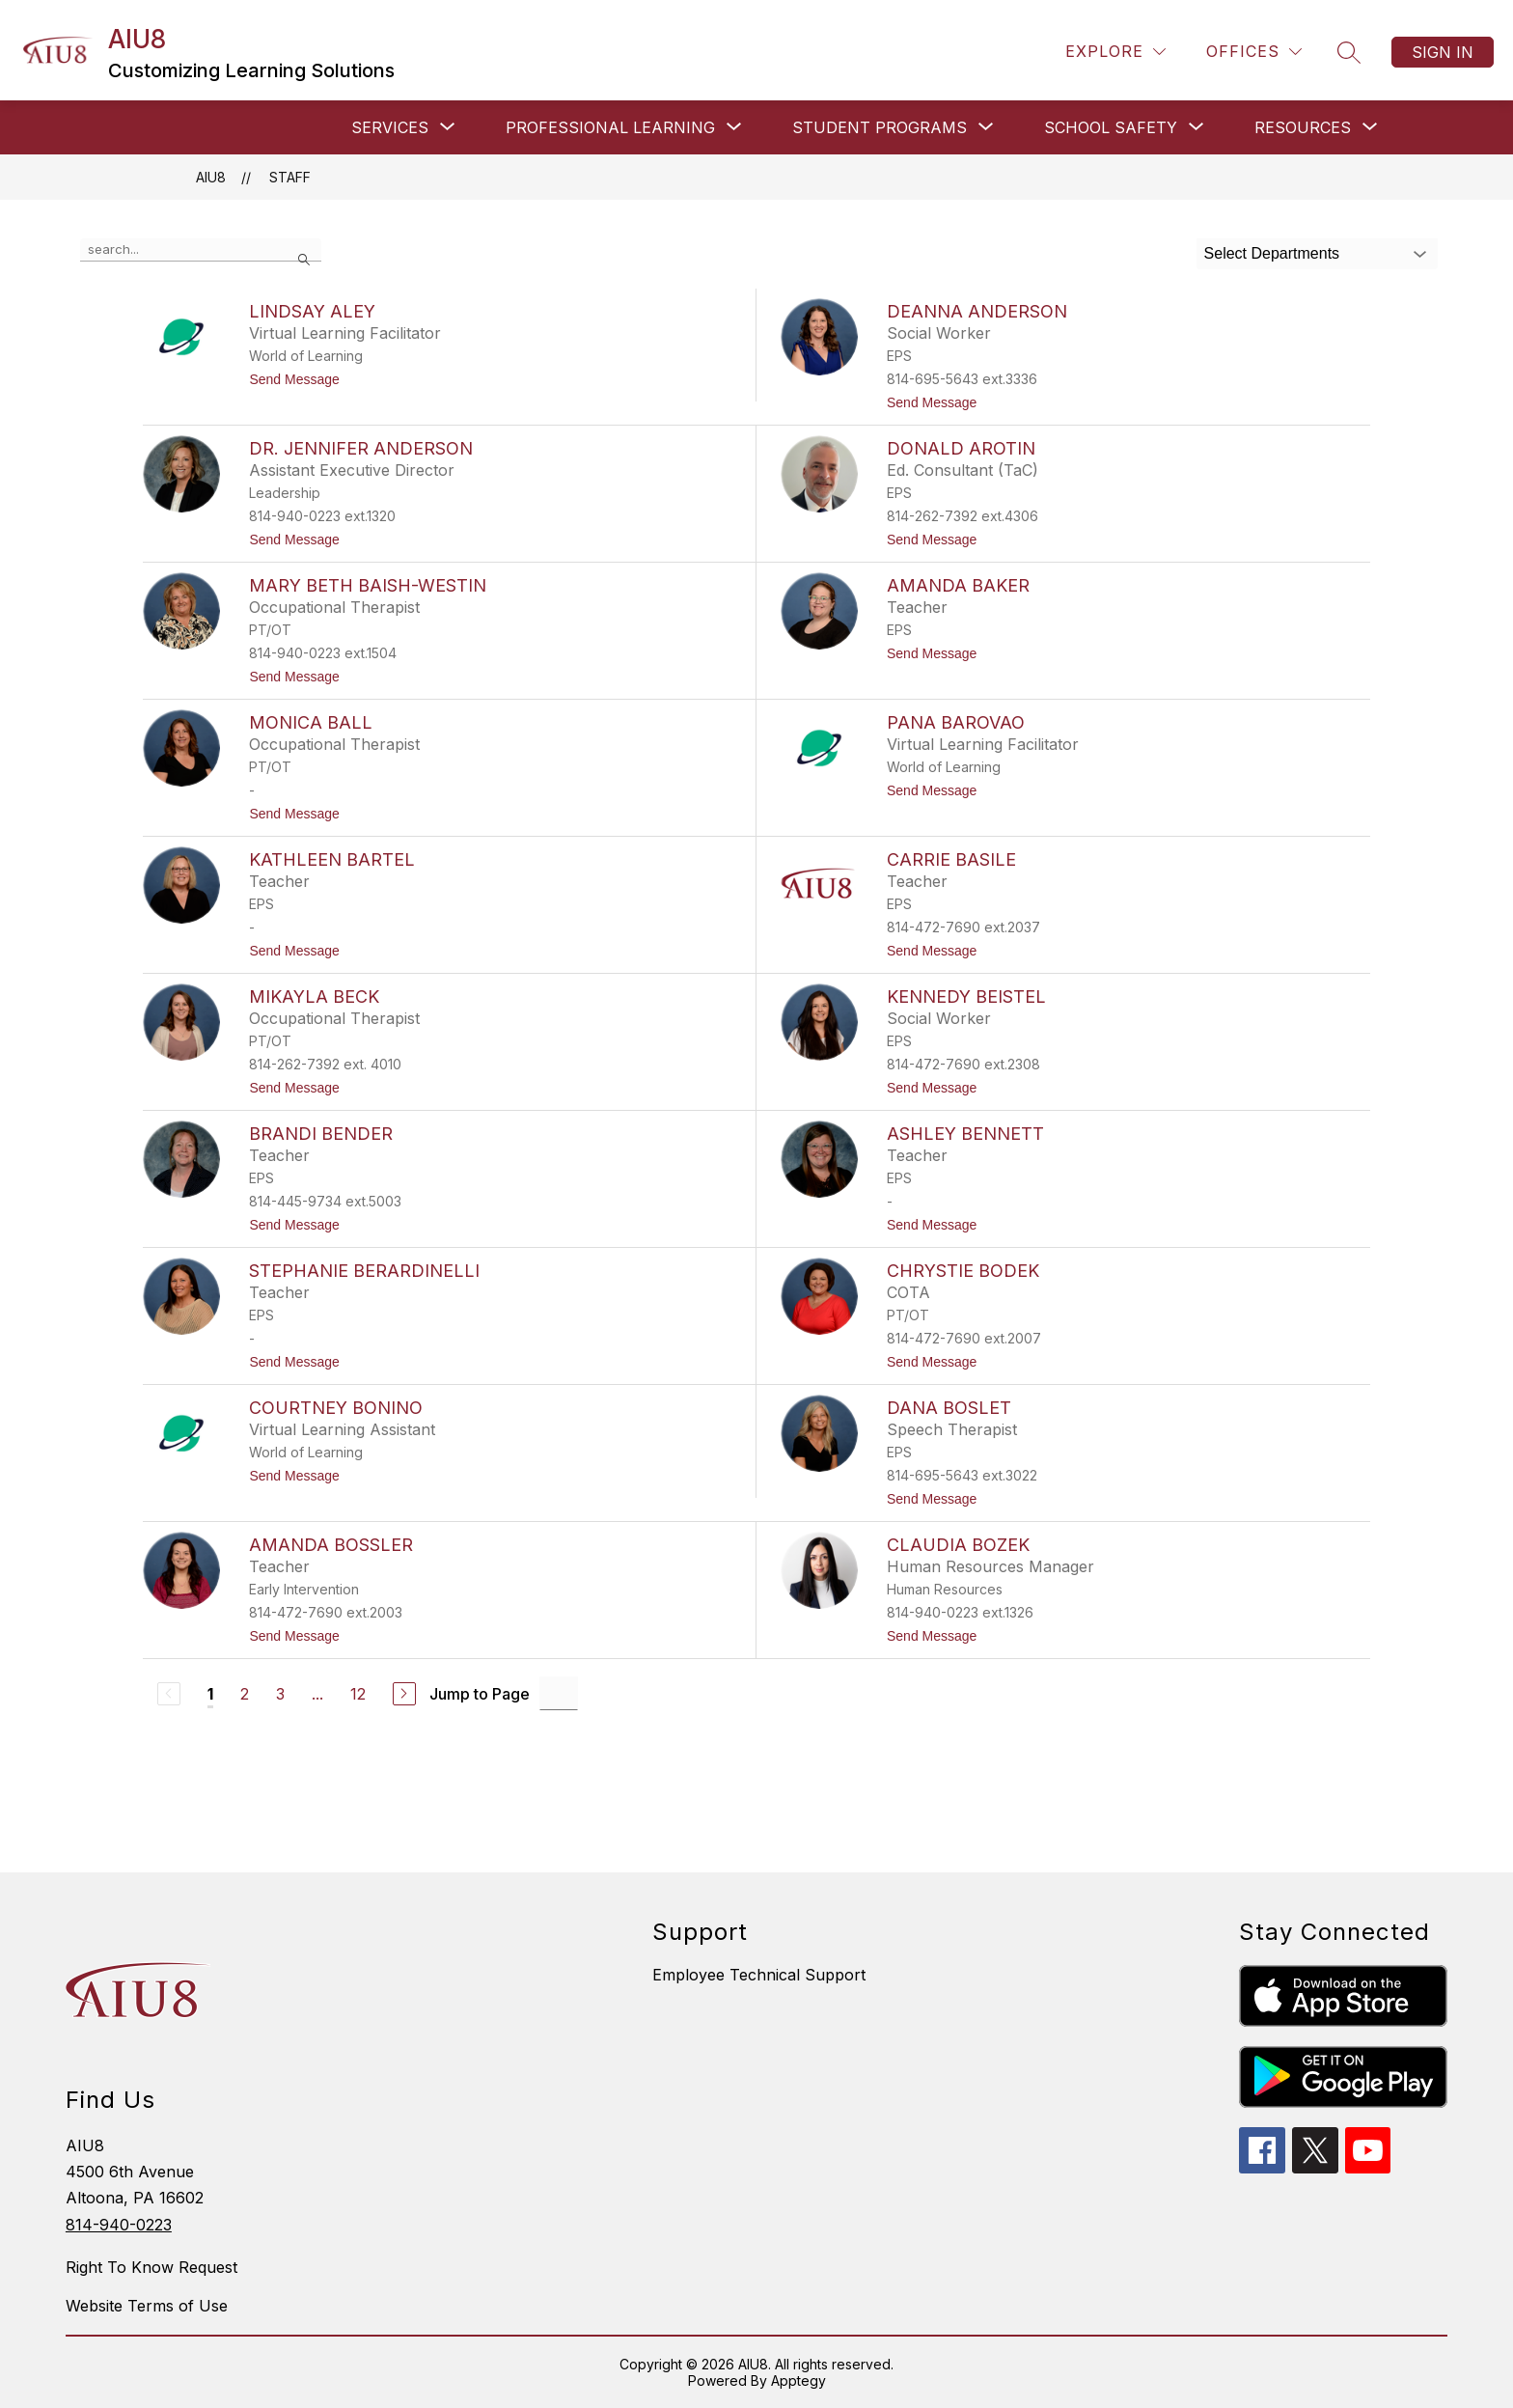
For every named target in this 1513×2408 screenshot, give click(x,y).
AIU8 (211, 177)
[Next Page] (404, 1693)
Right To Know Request (151, 2267)
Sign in (1442, 52)
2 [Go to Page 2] (244, 1693)
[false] (200, 250)
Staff (290, 177)
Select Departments (1272, 253)
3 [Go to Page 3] (280, 1693)
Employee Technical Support (759, 1974)
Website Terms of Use (147, 2305)
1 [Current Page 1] (210, 1693)
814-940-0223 (119, 2224)
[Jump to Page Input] (558, 1693)
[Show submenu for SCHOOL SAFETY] (1110, 127)
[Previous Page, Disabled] (168, 1693)
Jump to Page (479, 1693)
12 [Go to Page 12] (358, 1693)
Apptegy (798, 2380)
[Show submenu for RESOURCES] (1302, 127)
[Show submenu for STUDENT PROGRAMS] (879, 127)
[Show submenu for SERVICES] (389, 127)
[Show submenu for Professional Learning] (610, 127)
